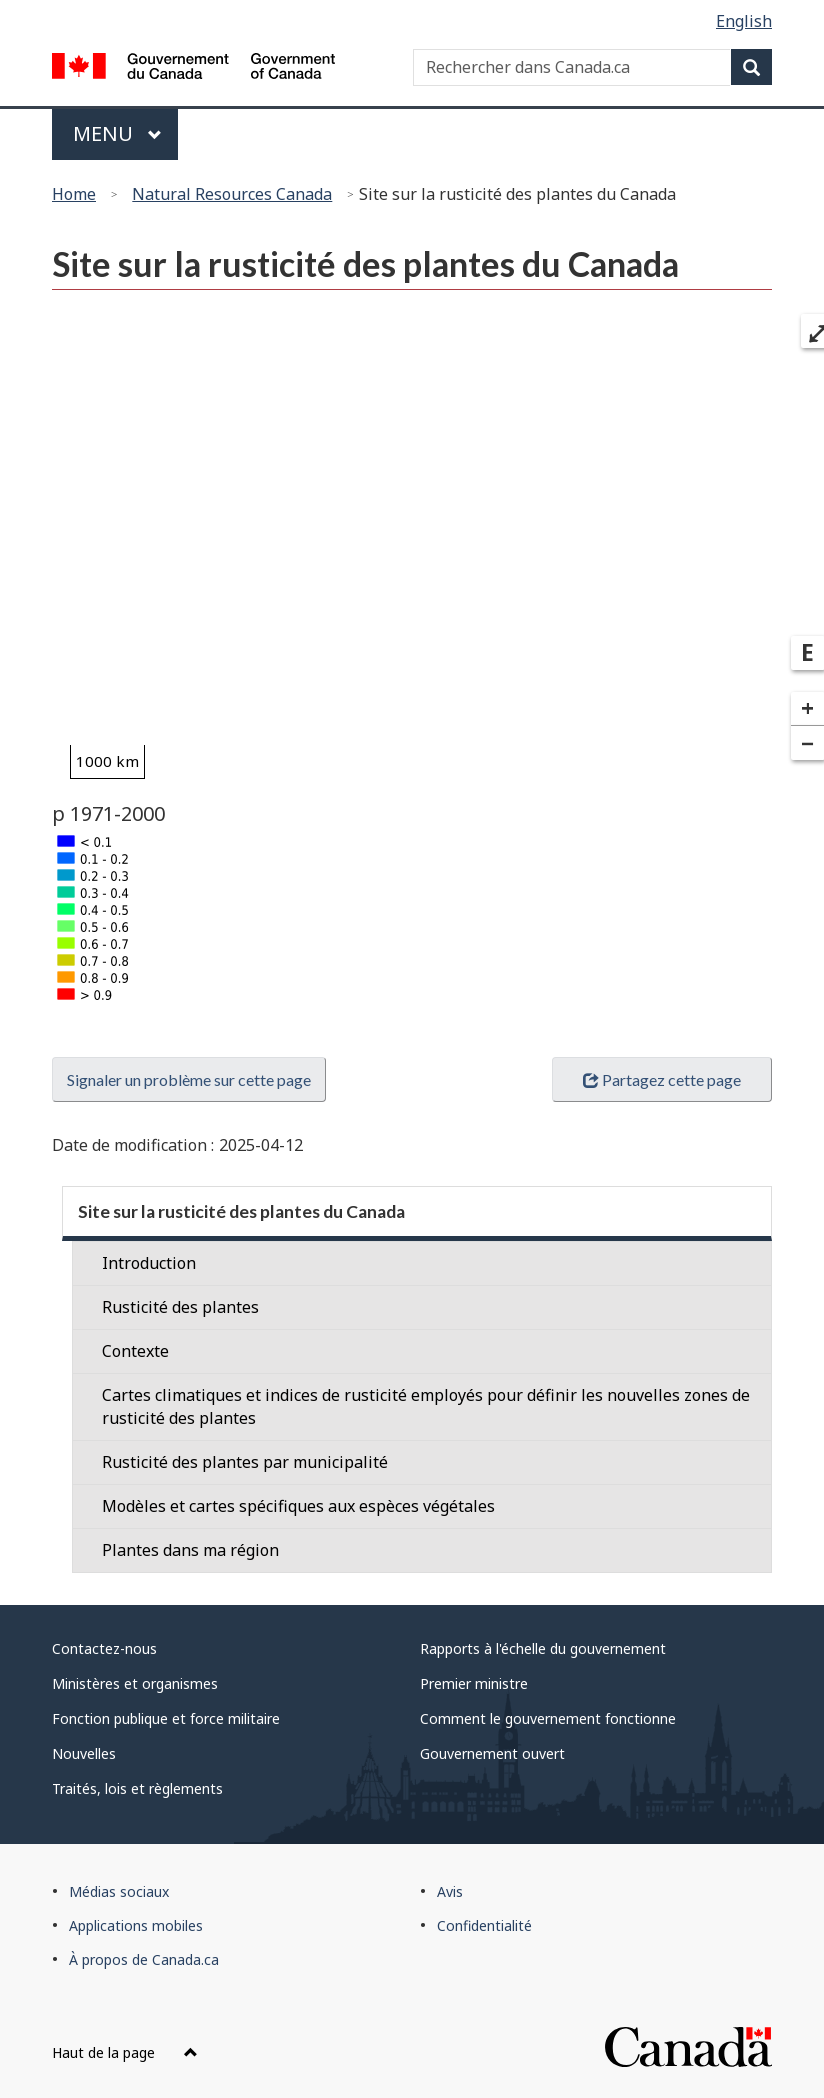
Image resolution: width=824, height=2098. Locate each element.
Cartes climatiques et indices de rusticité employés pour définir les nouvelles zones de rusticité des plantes (426, 1406)
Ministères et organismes (135, 1683)
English (744, 21)
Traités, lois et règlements (137, 1788)
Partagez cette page (662, 1079)
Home (74, 194)
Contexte (135, 1351)
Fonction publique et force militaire (166, 1718)
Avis (450, 1891)
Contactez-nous (104, 1648)
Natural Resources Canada (232, 194)
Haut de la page (125, 2052)
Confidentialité (484, 1925)
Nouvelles (84, 1753)
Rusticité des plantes (180, 1307)
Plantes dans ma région (190, 1550)
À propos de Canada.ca (144, 1959)
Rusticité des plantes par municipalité (245, 1462)
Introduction (149, 1263)
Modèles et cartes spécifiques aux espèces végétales (298, 1506)
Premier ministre (474, 1683)
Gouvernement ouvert (492, 1753)
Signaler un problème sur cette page (189, 1079)
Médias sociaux (119, 1891)
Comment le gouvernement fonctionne (548, 1718)
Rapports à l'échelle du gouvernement (543, 1648)
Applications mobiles (136, 1925)
